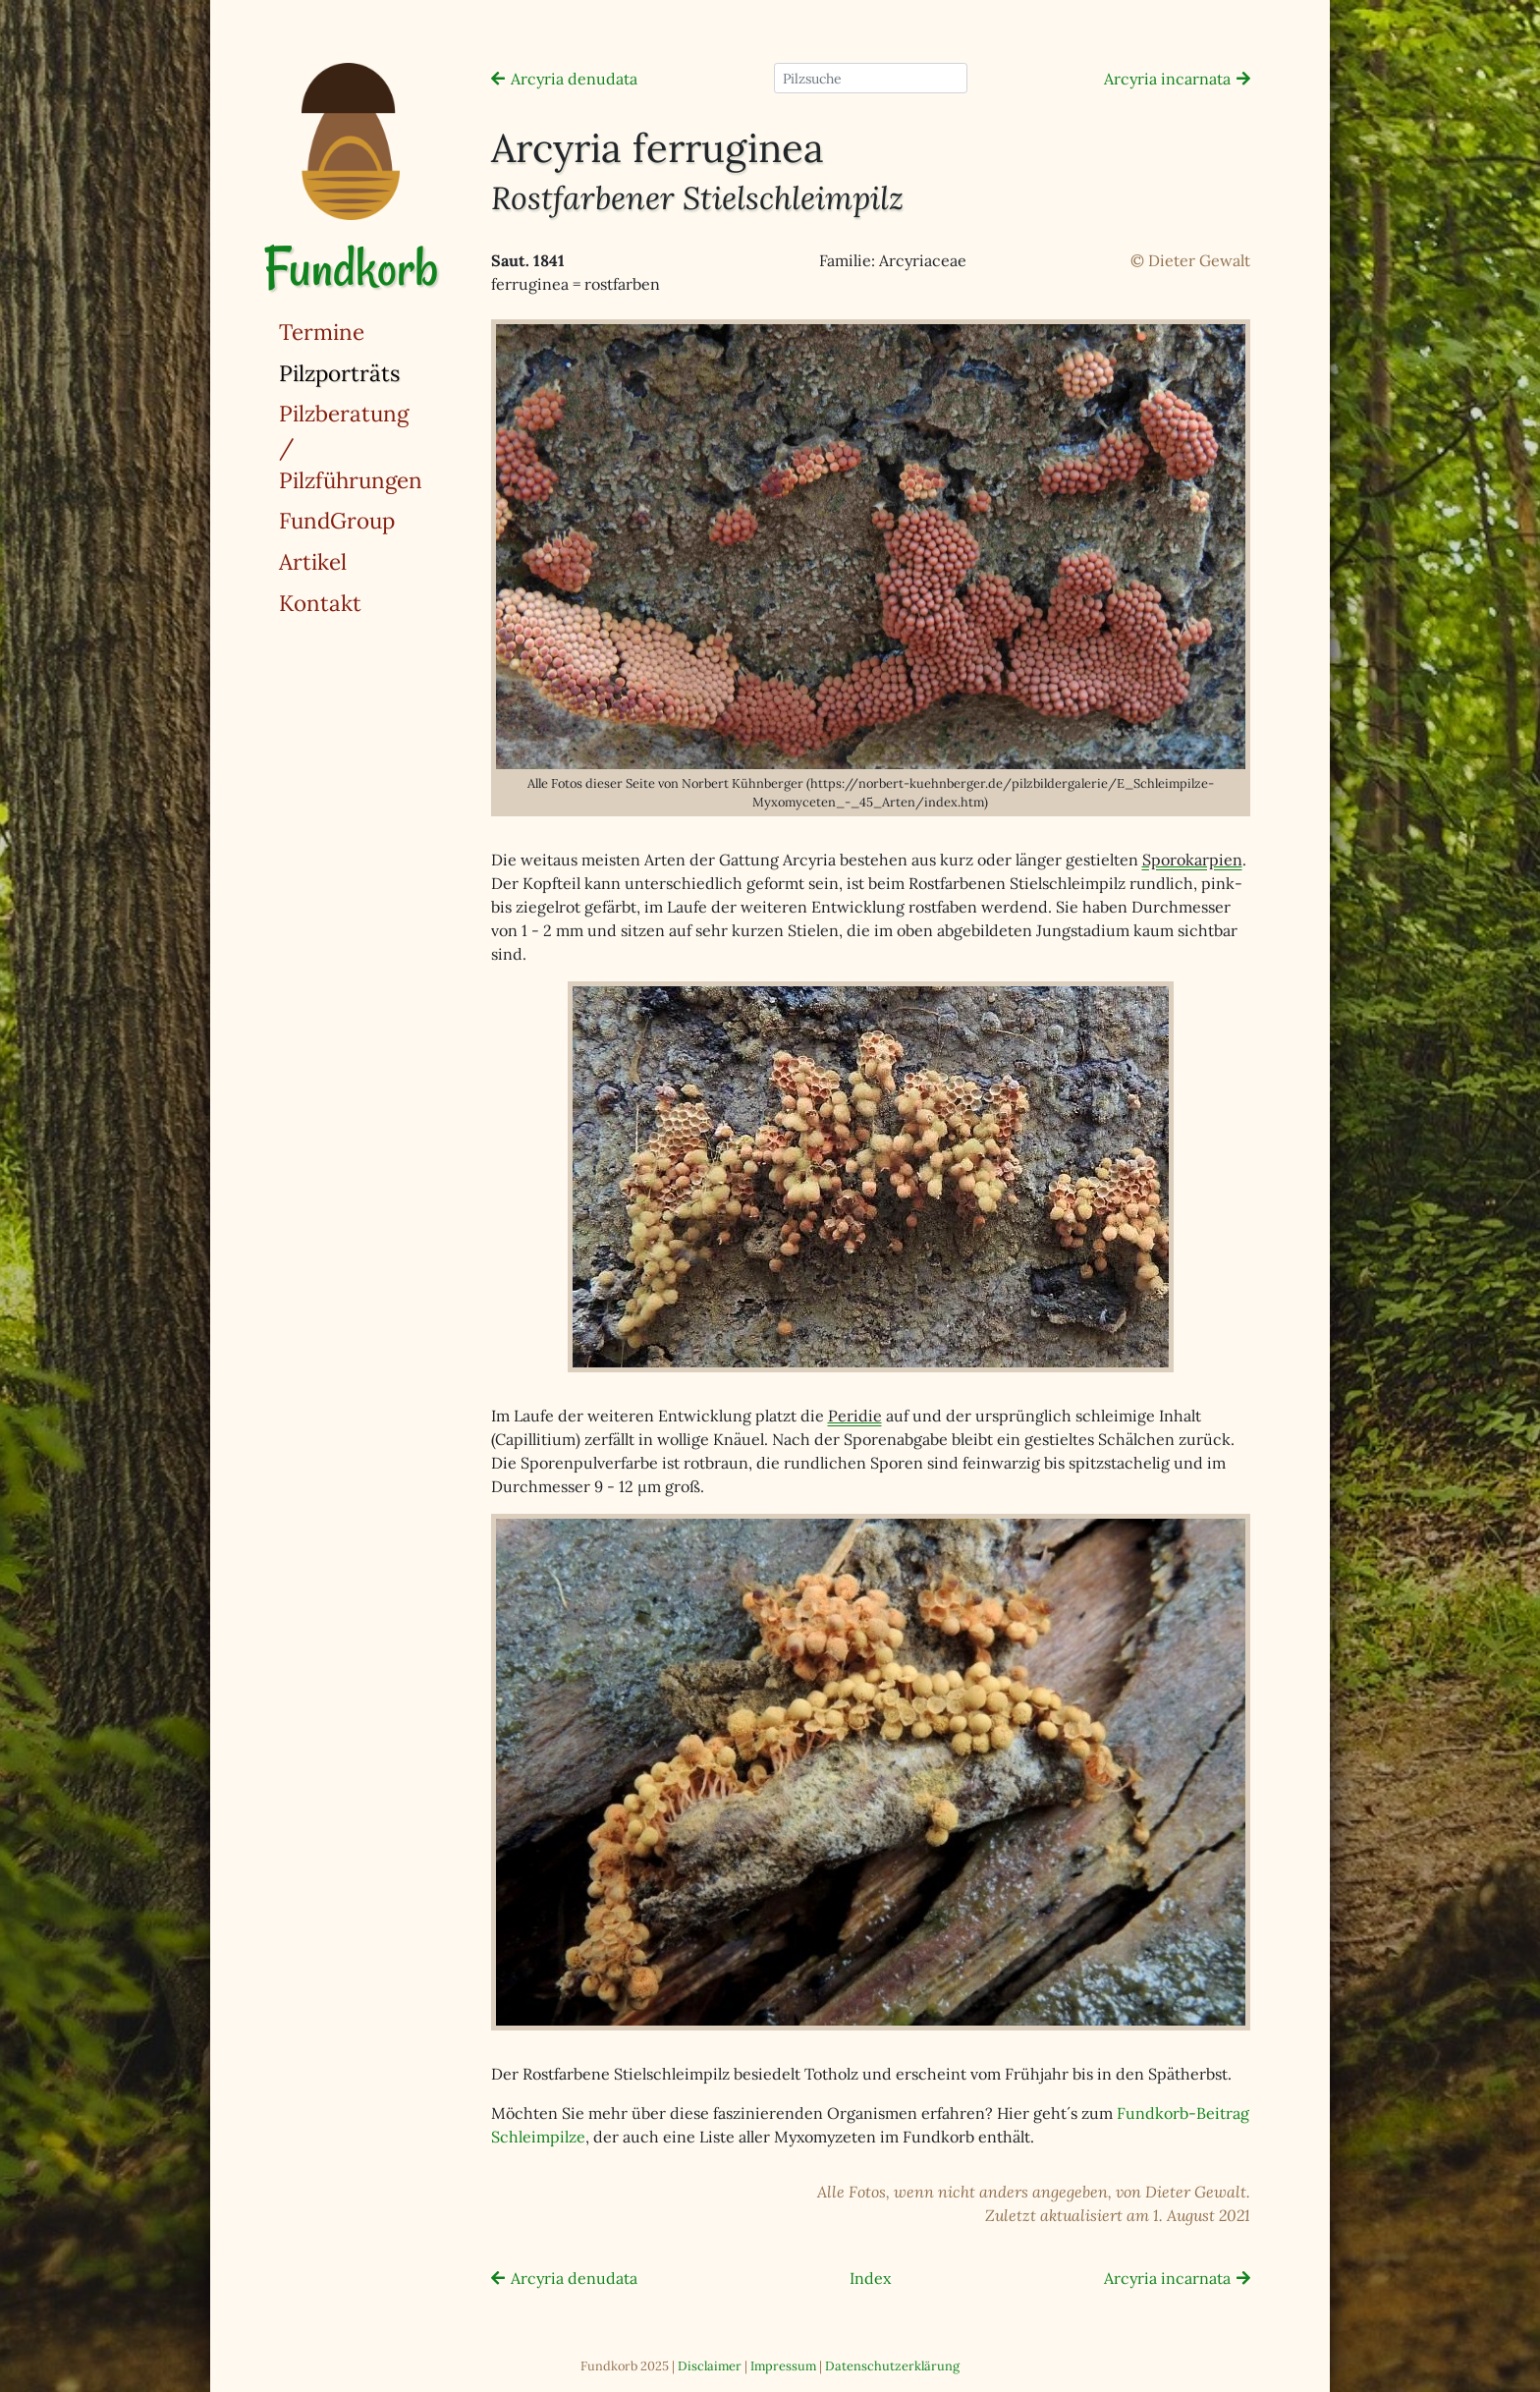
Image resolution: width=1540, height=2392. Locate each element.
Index (870, 2278)
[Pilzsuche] (870, 78)
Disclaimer (710, 2366)
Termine (321, 331)
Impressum (783, 2366)
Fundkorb (350, 268)
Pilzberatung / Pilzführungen (350, 446)
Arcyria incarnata (1167, 78)
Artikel (313, 561)
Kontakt (320, 602)
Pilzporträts (390, 372)
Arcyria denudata (574, 78)
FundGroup (337, 520)
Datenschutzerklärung (892, 2366)
